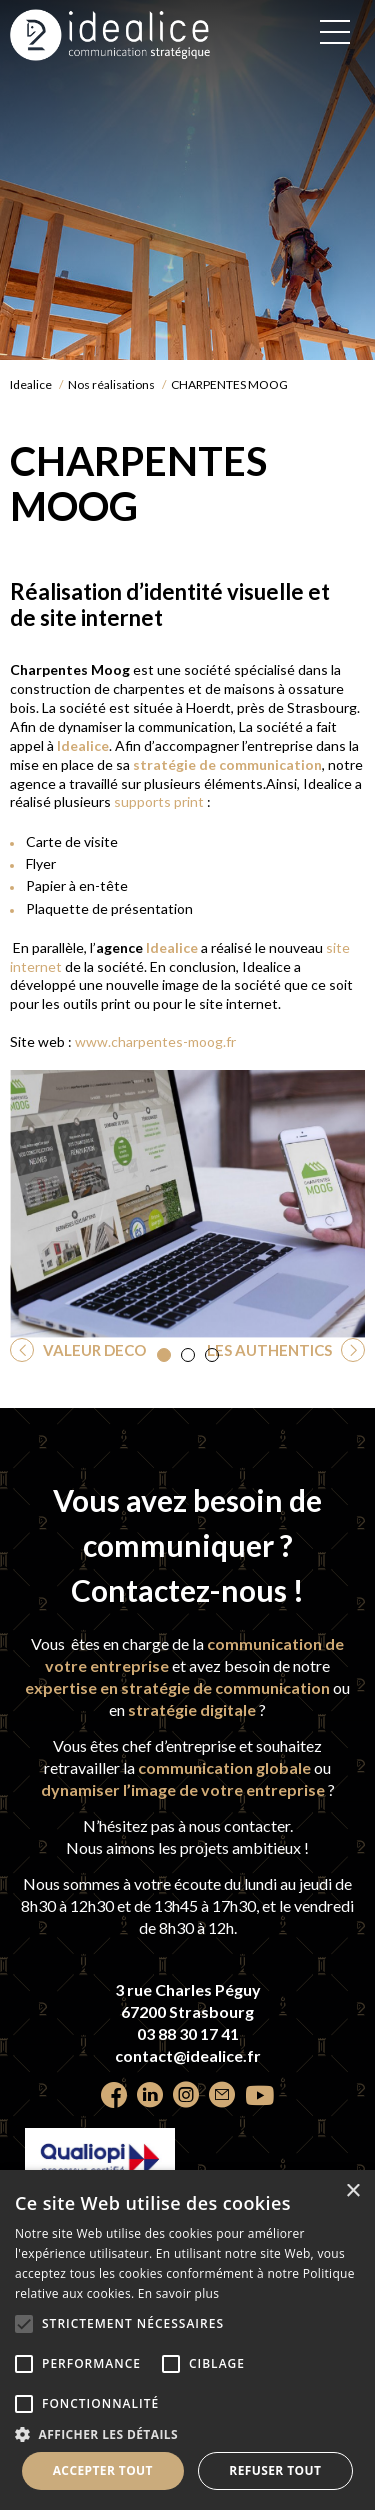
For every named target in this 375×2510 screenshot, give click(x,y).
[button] (164, 1355)
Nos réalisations (111, 384)
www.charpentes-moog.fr (155, 1041)
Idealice (31, 384)
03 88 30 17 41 (188, 2033)
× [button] (352, 2191)
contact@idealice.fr (188, 2055)
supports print (159, 801)
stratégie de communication (226, 764)
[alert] (187, 2340)
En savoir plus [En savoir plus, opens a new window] (178, 2293)
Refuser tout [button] (275, 2470)
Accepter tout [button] (103, 2470)
